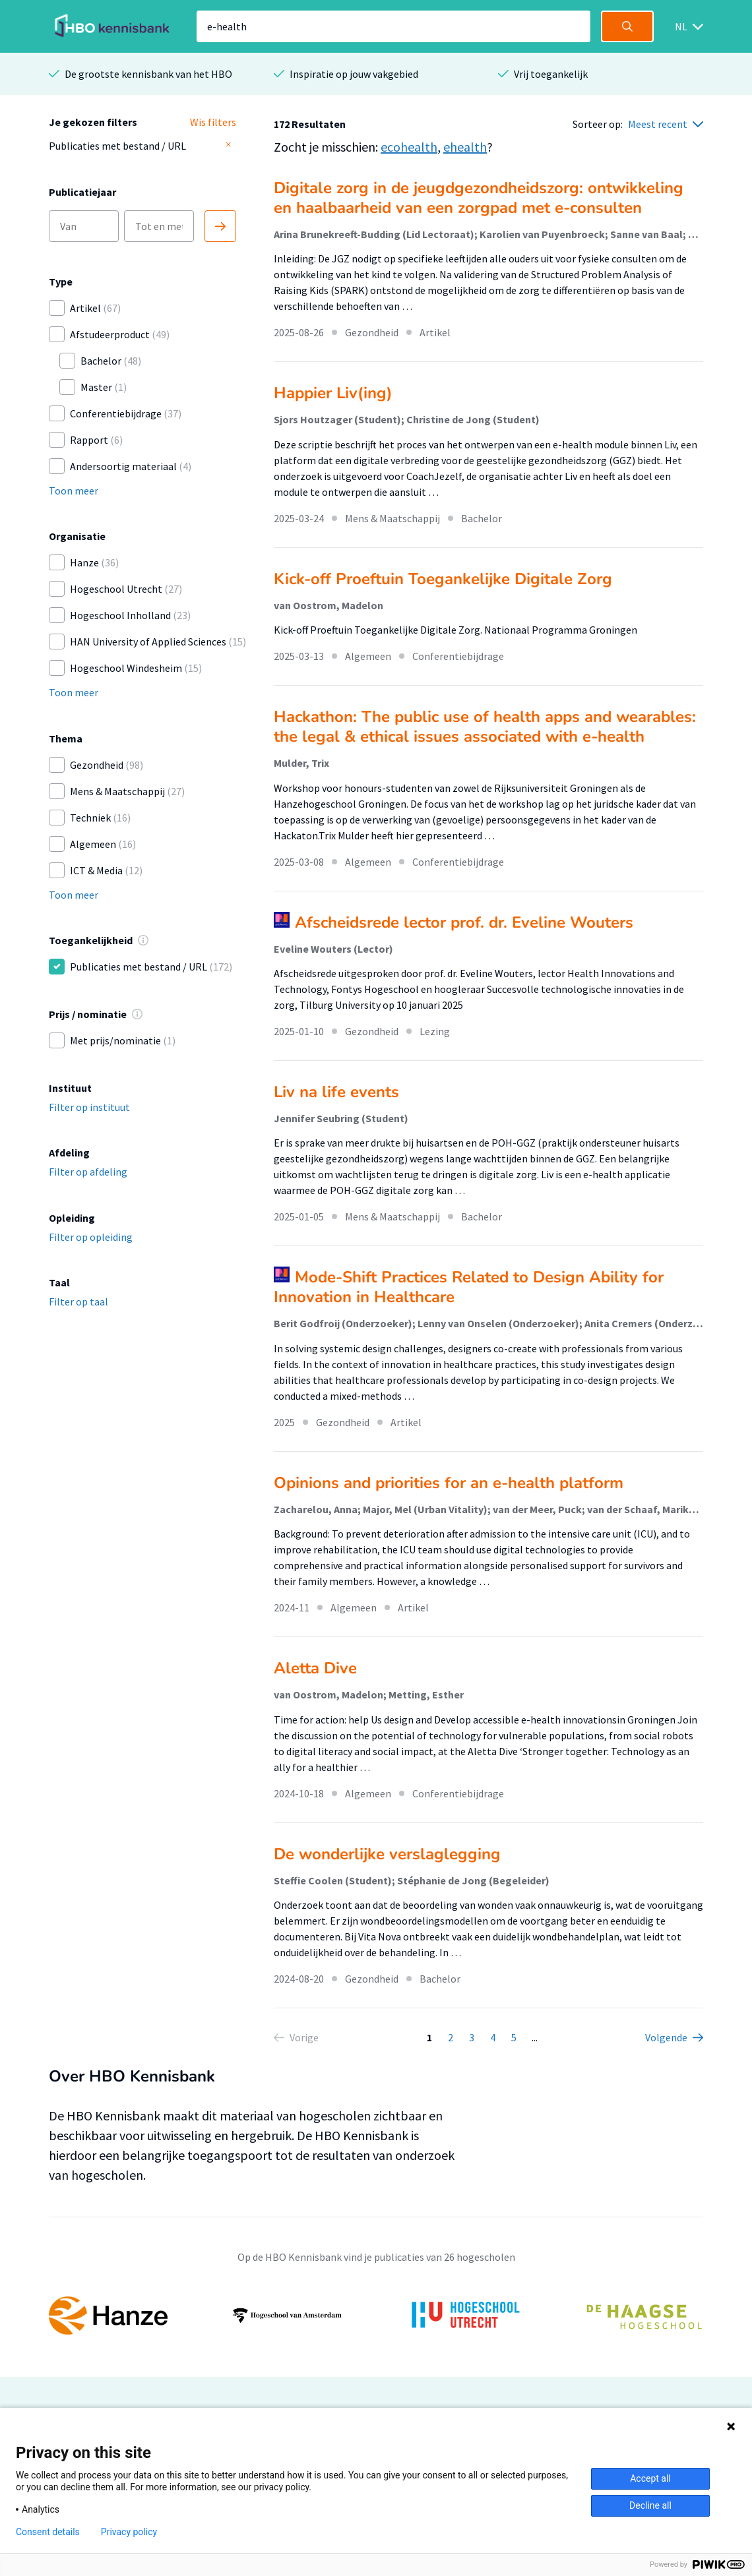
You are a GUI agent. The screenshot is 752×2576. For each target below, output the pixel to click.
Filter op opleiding (91, 1237)
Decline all (650, 2505)
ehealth (465, 146)
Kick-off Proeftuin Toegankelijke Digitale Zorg (443, 578)
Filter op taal (78, 1301)
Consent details (48, 2532)
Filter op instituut (89, 1107)
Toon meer (73, 490)
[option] (376, 2315)
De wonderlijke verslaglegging (387, 1854)
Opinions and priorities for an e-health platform (448, 1482)
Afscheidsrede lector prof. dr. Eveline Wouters (464, 922)
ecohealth (409, 146)
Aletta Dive (315, 1668)
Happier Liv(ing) (333, 393)
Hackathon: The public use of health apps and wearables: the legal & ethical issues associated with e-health (485, 726)
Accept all (650, 2478)
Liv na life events (336, 1091)
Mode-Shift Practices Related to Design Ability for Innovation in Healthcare (469, 1287)
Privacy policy (129, 2532)
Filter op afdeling (88, 1172)
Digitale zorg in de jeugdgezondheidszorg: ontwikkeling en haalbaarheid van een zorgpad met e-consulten (478, 197)
